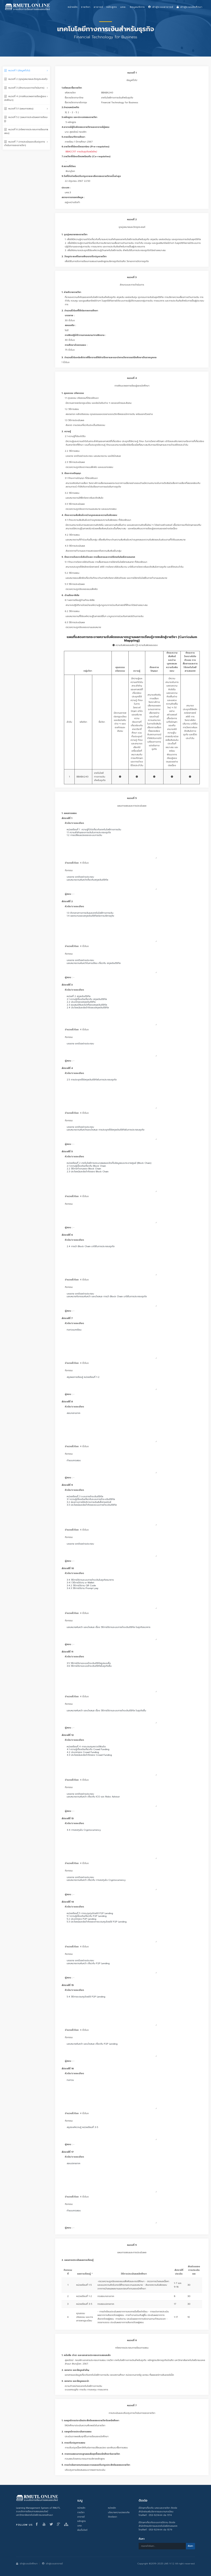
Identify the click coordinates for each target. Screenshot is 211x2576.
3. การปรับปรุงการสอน (73, 2442)
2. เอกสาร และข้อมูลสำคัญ (75, 2370)
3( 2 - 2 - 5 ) (72, 112)
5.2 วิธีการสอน (72, 573)
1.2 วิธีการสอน (72, 409)
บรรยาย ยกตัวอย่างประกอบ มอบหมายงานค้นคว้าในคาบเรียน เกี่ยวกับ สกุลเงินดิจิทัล (111, 965)
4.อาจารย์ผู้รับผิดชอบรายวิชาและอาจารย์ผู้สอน (85, 127)
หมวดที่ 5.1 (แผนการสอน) (18, 108)
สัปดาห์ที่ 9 (67, 1485)
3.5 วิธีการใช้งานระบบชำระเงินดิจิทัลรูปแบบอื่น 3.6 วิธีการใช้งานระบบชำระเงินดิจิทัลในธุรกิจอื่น (111, 1676)
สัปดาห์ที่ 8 (67, 1401)
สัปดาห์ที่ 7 (67, 1318)
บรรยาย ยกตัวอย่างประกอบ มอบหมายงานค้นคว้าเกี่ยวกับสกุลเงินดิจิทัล (111, 882)
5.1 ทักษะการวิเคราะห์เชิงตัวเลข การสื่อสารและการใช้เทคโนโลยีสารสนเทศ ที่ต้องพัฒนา (106, 562)
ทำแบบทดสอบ (111, 1465)
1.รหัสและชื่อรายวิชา (72, 88)
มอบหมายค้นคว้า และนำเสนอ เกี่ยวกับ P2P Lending (111, 2049)
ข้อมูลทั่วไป (132, 80)
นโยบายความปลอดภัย (119, 2512)
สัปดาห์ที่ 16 (68, 2068)
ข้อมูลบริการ (137, 7)
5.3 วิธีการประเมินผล (75, 584)
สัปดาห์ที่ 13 (68, 1818)
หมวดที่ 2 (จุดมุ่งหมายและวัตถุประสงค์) (25, 79)
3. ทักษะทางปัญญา (71, 473)
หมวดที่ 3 (132, 277)
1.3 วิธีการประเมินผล (74, 420)
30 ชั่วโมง (70, 320)
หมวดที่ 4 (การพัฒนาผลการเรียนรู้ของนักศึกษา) (25, 98)
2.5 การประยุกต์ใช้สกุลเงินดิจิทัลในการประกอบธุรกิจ (111, 1092)
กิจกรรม (69, 870)
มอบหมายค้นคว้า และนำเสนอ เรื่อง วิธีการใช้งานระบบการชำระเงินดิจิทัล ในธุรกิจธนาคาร (111, 1632)
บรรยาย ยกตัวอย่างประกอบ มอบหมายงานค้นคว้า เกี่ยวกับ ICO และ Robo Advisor (111, 1799)
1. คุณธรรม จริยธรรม (73, 393)
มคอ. (79, 2525)
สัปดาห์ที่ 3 (67, 985)
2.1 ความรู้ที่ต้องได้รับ (75, 436)
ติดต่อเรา (112, 2516)
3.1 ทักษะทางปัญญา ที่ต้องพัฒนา (81, 478)
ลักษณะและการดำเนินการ (132, 284)
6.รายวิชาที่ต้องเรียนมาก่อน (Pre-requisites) (85, 146)
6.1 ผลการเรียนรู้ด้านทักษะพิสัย (80, 600)
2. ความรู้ (66, 431)
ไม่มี (67, 330)
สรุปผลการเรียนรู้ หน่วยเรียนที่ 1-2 (111, 1382)
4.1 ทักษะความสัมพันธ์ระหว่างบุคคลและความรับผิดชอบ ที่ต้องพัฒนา (98, 520)
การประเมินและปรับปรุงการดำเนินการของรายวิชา (132, 2413)
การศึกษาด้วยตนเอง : (76, 345)
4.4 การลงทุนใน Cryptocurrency (111, 1843)
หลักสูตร (81, 2521)
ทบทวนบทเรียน (111, 1342)
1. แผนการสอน (69, 813)
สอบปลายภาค (111, 2176)
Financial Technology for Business (119, 102)
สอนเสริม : (70, 325)
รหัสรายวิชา (70, 92)
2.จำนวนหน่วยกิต (70, 107)
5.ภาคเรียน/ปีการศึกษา (73, 137)
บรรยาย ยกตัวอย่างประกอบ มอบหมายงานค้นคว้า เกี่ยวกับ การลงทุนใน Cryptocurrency (111, 1882)
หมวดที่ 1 (132, 72)
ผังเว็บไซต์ (82, 2530)
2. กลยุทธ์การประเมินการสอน (76, 2431)
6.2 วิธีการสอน (72, 611)
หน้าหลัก (81, 2508)
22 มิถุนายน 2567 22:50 (77, 181)
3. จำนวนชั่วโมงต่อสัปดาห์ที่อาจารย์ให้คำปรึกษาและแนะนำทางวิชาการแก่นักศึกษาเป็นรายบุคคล (109, 357)
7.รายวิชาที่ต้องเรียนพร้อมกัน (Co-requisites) (86, 156)
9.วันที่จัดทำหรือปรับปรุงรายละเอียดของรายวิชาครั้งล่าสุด (91, 176)
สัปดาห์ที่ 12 (68, 1735)
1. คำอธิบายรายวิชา (71, 292)
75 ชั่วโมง (70, 350)
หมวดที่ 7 (132, 2405)
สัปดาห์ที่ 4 (67, 1068)
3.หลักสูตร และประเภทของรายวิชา (79, 117)
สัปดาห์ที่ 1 (67, 818)
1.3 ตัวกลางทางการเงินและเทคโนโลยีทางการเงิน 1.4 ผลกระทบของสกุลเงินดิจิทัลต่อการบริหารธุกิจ (111, 926)
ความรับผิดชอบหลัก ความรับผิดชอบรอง (135, 645)
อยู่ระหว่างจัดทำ (72, 202)
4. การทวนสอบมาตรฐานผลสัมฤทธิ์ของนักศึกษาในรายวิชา (91, 2454)
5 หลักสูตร (71, 122)
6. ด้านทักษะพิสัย (70, 595)
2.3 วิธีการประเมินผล (75, 462)
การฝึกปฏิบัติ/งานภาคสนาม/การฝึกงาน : (85, 335)
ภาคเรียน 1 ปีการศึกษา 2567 (79, 141)
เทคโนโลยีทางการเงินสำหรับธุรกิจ (117, 97)
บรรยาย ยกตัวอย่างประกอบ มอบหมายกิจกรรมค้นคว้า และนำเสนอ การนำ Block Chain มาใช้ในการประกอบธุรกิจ (111, 1298)
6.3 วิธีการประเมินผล (75, 622)
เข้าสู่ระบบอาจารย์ (52, 2563)
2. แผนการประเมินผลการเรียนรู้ (77, 2260)
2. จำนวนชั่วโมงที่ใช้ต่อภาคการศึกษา (80, 310)
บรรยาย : (70, 315)
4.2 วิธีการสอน (72, 535)
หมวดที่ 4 (132, 378)
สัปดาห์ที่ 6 (67, 1235)
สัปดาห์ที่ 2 (67, 901)
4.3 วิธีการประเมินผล (75, 546)
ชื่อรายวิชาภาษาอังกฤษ (76, 102)
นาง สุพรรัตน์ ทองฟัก (75, 132)
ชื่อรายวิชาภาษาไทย (74, 97)
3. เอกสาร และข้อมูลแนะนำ (75, 2381)
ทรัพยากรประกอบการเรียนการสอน (131, 2347)
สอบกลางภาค (111, 1426)
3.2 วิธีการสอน (72, 493)
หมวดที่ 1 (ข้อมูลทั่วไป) (17, 70)
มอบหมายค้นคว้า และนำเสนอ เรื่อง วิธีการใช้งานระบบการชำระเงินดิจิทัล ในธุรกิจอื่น (111, 1715)
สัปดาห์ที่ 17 (68, 2152)
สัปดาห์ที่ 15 (68, 1985)
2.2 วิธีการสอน (72, 451)
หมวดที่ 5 (132, 798)
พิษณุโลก (70, 171)
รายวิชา (80, 2512)
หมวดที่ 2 (132, 219)
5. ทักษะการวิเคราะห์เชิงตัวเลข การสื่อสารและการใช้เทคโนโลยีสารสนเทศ (98, 557)
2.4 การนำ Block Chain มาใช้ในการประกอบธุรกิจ (111, 1259)
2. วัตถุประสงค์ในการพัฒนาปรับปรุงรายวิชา (84, 256)
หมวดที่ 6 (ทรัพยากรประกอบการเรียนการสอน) (26, 131)
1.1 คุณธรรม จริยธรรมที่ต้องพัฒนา (82, 398)
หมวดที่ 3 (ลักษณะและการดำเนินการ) (24, 88)
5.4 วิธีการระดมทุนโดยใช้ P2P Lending (111, 2009)
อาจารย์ (81, 2516)
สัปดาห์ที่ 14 (68, 1902)
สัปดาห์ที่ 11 (67, 1651)
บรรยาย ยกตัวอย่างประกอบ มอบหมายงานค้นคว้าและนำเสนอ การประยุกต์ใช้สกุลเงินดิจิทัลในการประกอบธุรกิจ (111, 1132)
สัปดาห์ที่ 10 (68, 1568)
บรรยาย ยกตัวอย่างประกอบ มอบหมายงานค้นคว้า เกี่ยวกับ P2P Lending (111, 1965)
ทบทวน (111, 2093)
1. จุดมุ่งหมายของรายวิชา (74, 234)
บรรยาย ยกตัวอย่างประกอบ (111, 1048)
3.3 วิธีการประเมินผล (75, 504)
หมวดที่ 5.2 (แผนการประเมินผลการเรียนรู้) (25, 119)
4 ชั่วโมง (77, 863)
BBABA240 (107, 92)
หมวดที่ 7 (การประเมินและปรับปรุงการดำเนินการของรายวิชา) (24, 143)
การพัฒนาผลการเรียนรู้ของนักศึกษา (131, 385)
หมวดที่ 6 (132, 2340)
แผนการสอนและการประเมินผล (131, 806)
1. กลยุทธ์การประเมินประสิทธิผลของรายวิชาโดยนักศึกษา (90, 2420)
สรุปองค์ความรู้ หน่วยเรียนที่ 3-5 (111, 2132)
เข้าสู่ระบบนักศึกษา (27, 2563)
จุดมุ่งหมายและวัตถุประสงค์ (132, 227)
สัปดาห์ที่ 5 (67, 1151)
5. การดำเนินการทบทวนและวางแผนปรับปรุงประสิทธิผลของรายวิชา (96, 2465)
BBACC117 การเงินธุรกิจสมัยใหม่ (81, 151)
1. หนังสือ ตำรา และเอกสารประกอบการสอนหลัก (86, 2355)
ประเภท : (66, 187)
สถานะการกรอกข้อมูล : (73, 197)
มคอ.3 (68, 192)
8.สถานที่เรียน (69, 166)
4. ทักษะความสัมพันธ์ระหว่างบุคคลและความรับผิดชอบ (89, 515)
